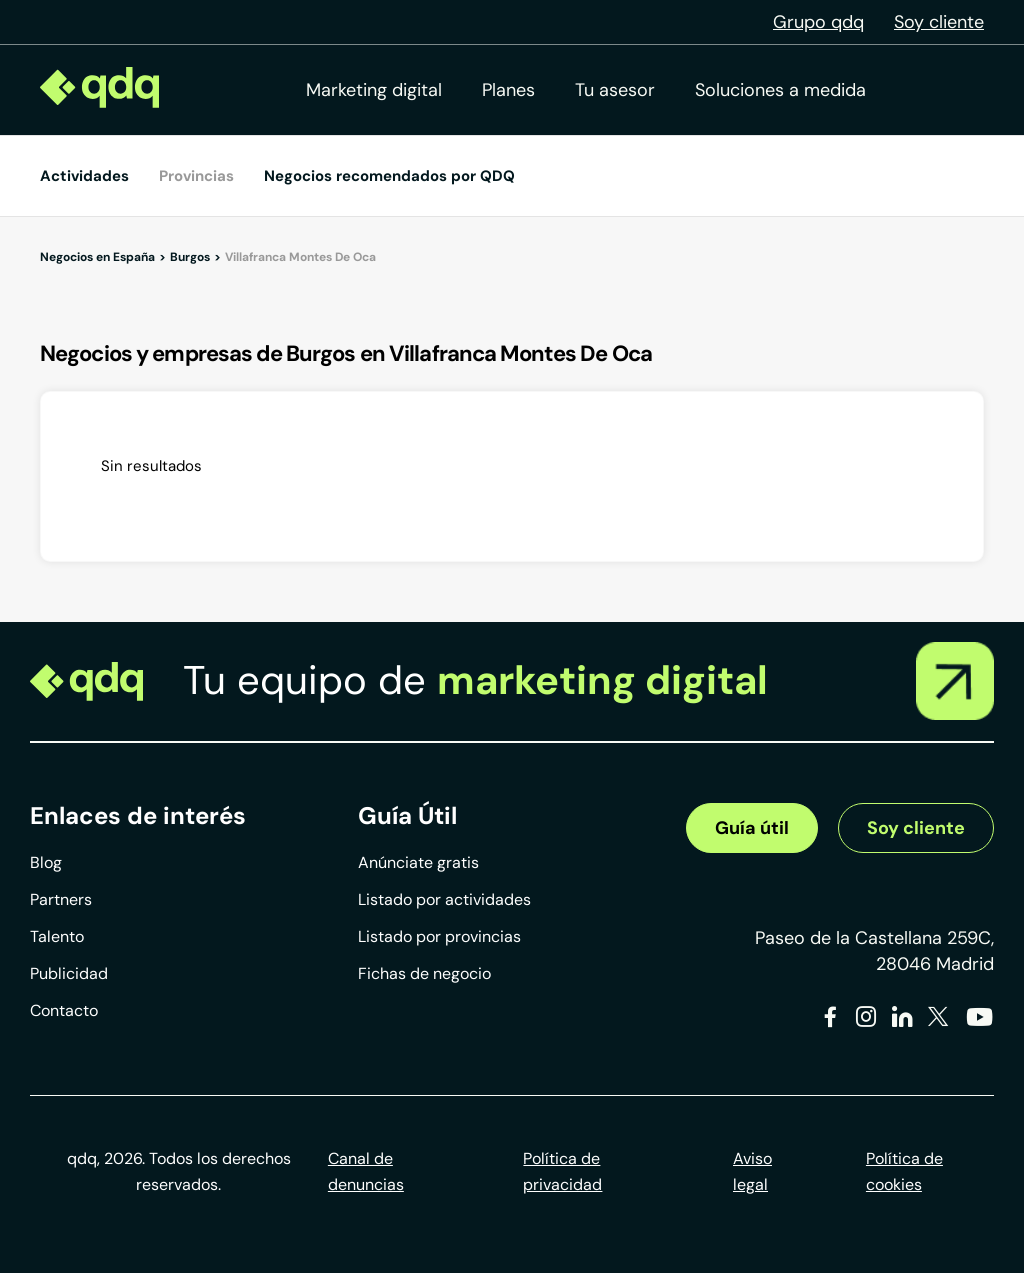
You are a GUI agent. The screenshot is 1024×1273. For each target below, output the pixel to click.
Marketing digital (374, 90)
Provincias (196, 176)
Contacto (64, 1010)
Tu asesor (615, 90)
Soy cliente (939, 22)
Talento (57, 936)
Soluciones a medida (780, 90)
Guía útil (752, 828)
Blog (46, 862)
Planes (508, 90)
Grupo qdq (818, 22)
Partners (61, 899)
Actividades (84, 176)
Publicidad (69, 973)
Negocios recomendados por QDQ (389, 176)
